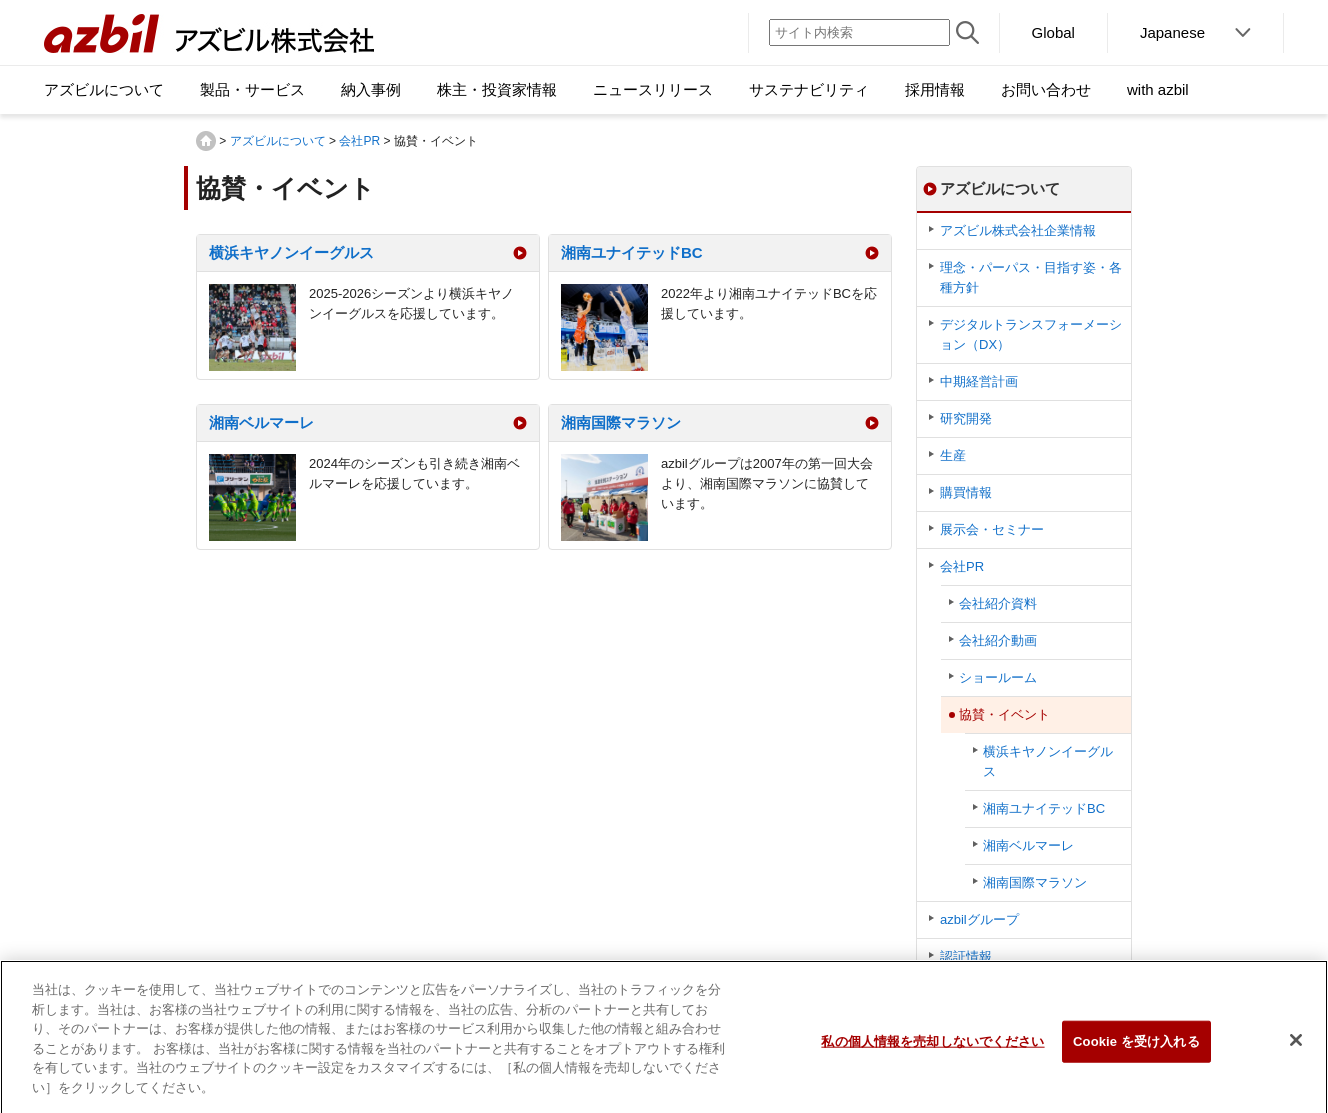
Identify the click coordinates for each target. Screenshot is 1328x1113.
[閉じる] (1296, 1050)
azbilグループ (979, 919)
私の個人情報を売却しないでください (932, 1050)
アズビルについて (278, 141)
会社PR (359, 141)
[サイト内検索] (859, 32)
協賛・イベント (1004, 714)
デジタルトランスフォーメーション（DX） (1031, 334)
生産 (953, 455)
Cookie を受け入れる (1136, 1050)
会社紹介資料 (998, 603)
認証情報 (966, 956)
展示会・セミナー (992, 529)
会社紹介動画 (998, 640)
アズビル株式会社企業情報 (1018, 230)
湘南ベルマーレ (261, 422)
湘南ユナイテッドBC (632, 252)
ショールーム (998, 677)
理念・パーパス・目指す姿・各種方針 (1031, 277)
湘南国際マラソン (621, 422)
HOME (206, 141)
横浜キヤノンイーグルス (291, 252)
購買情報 (966, 492)
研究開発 (966, 418)
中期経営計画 (979, 381)
